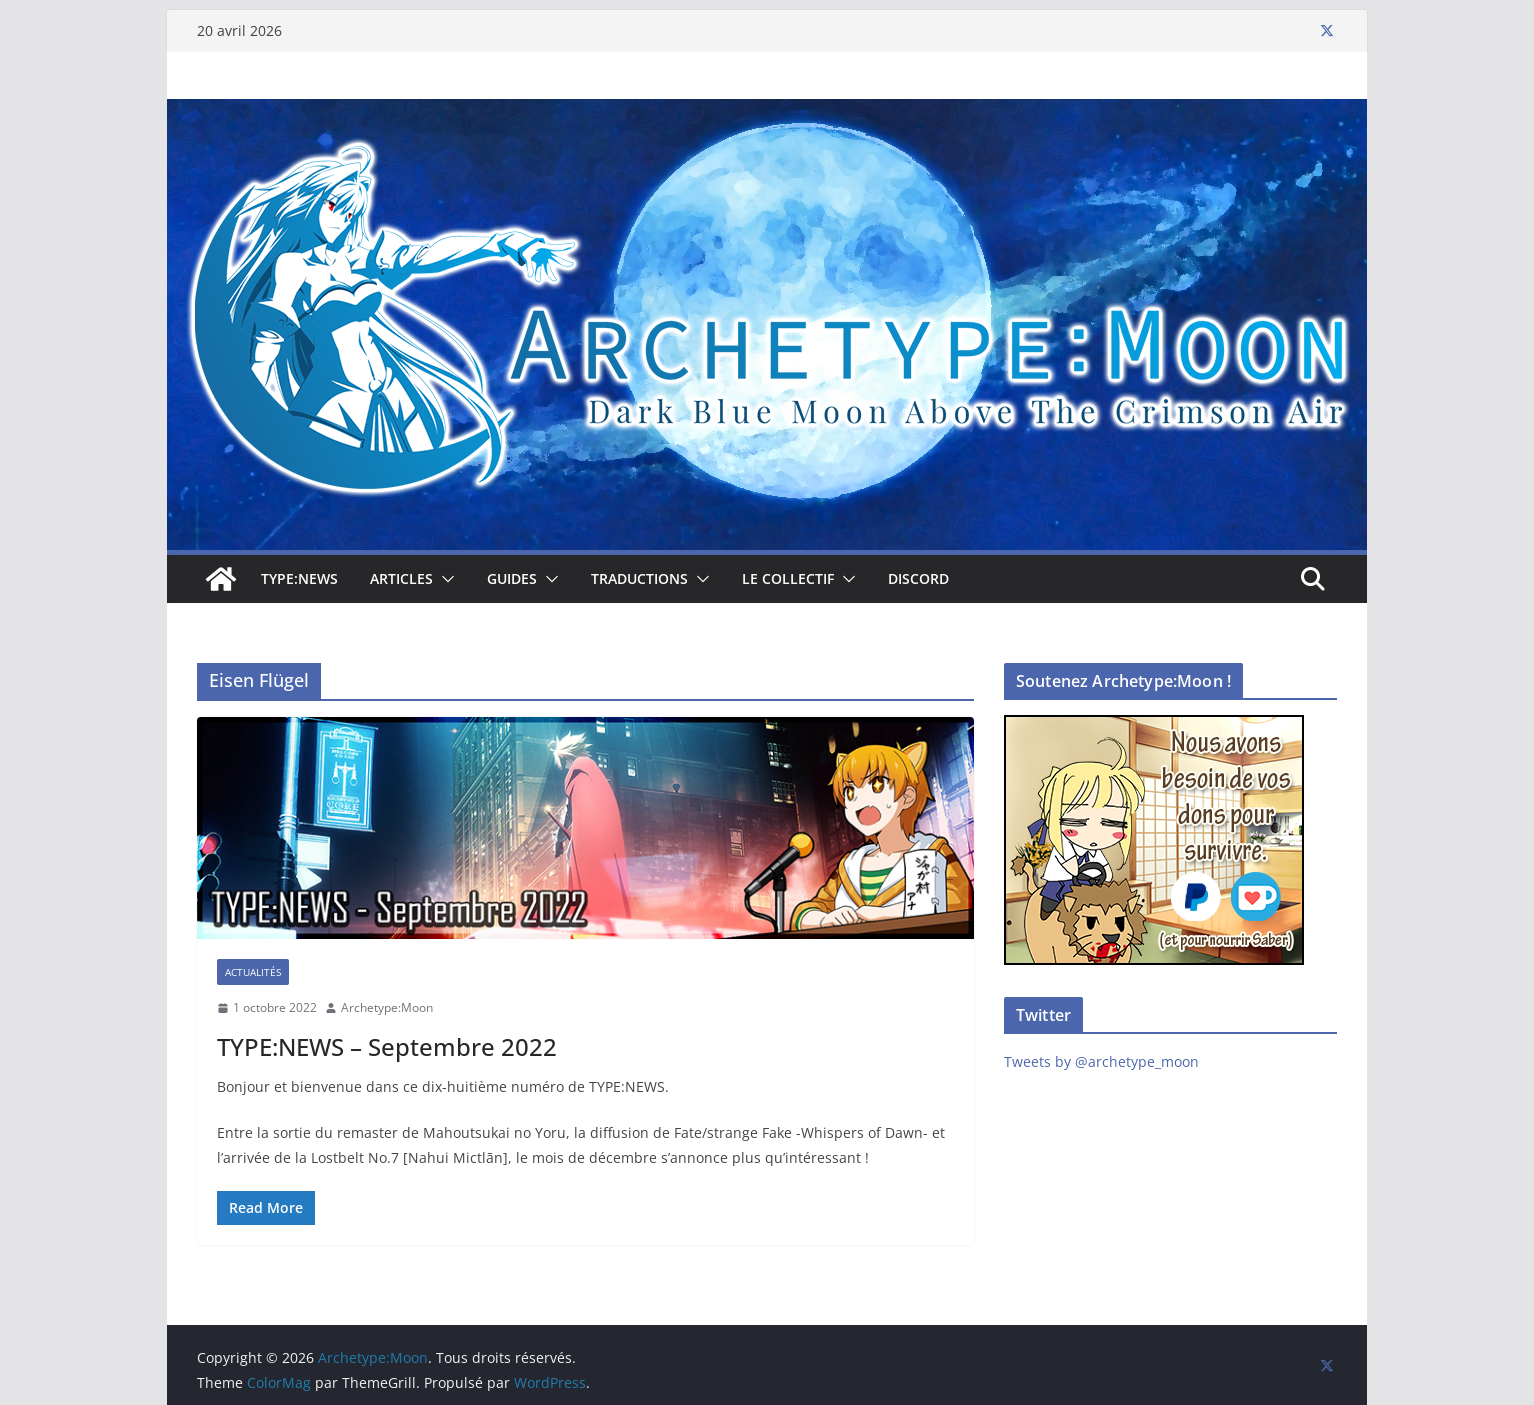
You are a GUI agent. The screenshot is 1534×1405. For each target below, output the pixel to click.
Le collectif (788, 578)
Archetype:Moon (387, 1007)
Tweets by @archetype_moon (1101, 1061)
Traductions (639, 578)
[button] (444, 579)
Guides (512, 578)
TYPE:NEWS (299, 578)
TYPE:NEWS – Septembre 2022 (387, 1046)
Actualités (253, 972)
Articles (401, 578)
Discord (918, 578)
